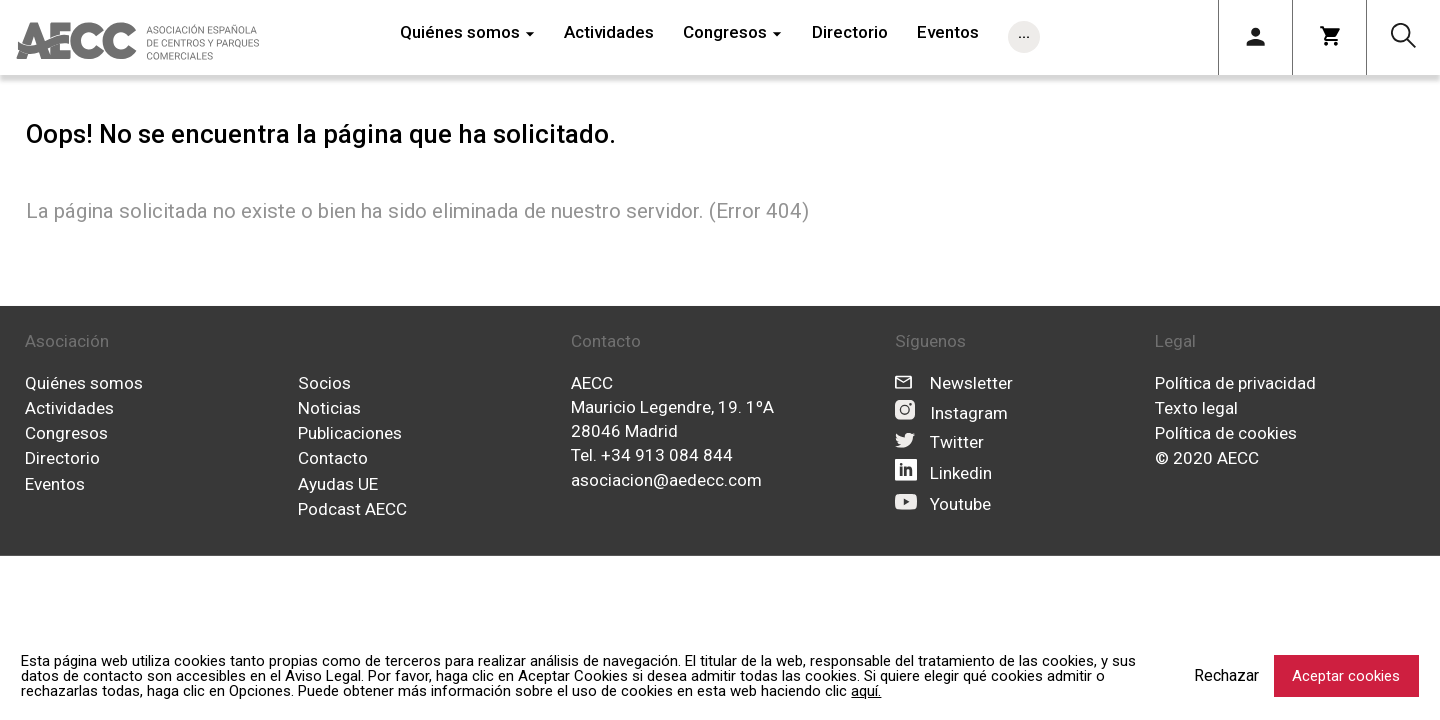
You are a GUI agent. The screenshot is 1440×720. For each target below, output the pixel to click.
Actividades (69, 408)
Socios (324, 382)
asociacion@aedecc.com (666, 480)
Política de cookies (1226, 433)
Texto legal (1196, 408)
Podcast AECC (352, 509)
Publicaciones (350, 433)
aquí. (866, 691)
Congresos (66, 433)
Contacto (333, 458)
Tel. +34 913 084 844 (652, 455)
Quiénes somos (84, 382)
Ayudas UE (338, 484)
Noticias (329, 408)
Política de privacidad (1235, 382)
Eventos (55, 484)
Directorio (62, 458)
